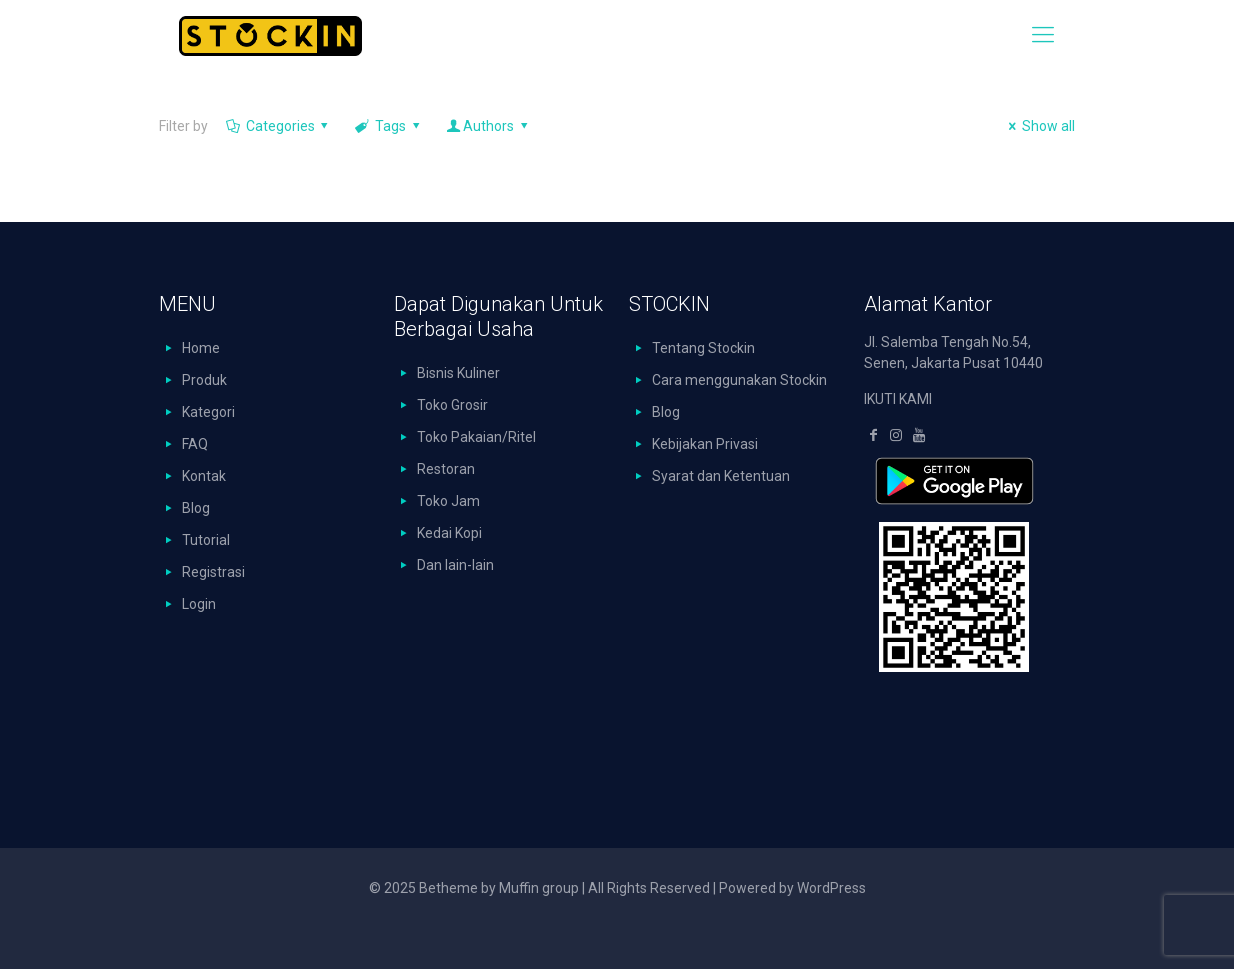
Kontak (204, 476)
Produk (204, 380)
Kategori (208, 412)
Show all (1038, 126)
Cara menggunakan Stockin (739, 380)
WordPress (831, 888)
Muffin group (539, 888)
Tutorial (206, 540)
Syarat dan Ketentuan (721, 476)
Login (199, 604)
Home (201, 348)
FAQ (195, 444)
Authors (488, 126)
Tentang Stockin (703, 348)
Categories (278, 126)
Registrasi (213, 572)
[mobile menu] (1043, 35)
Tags (388, 126)
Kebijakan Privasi (705, 444)
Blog (196, 508)
